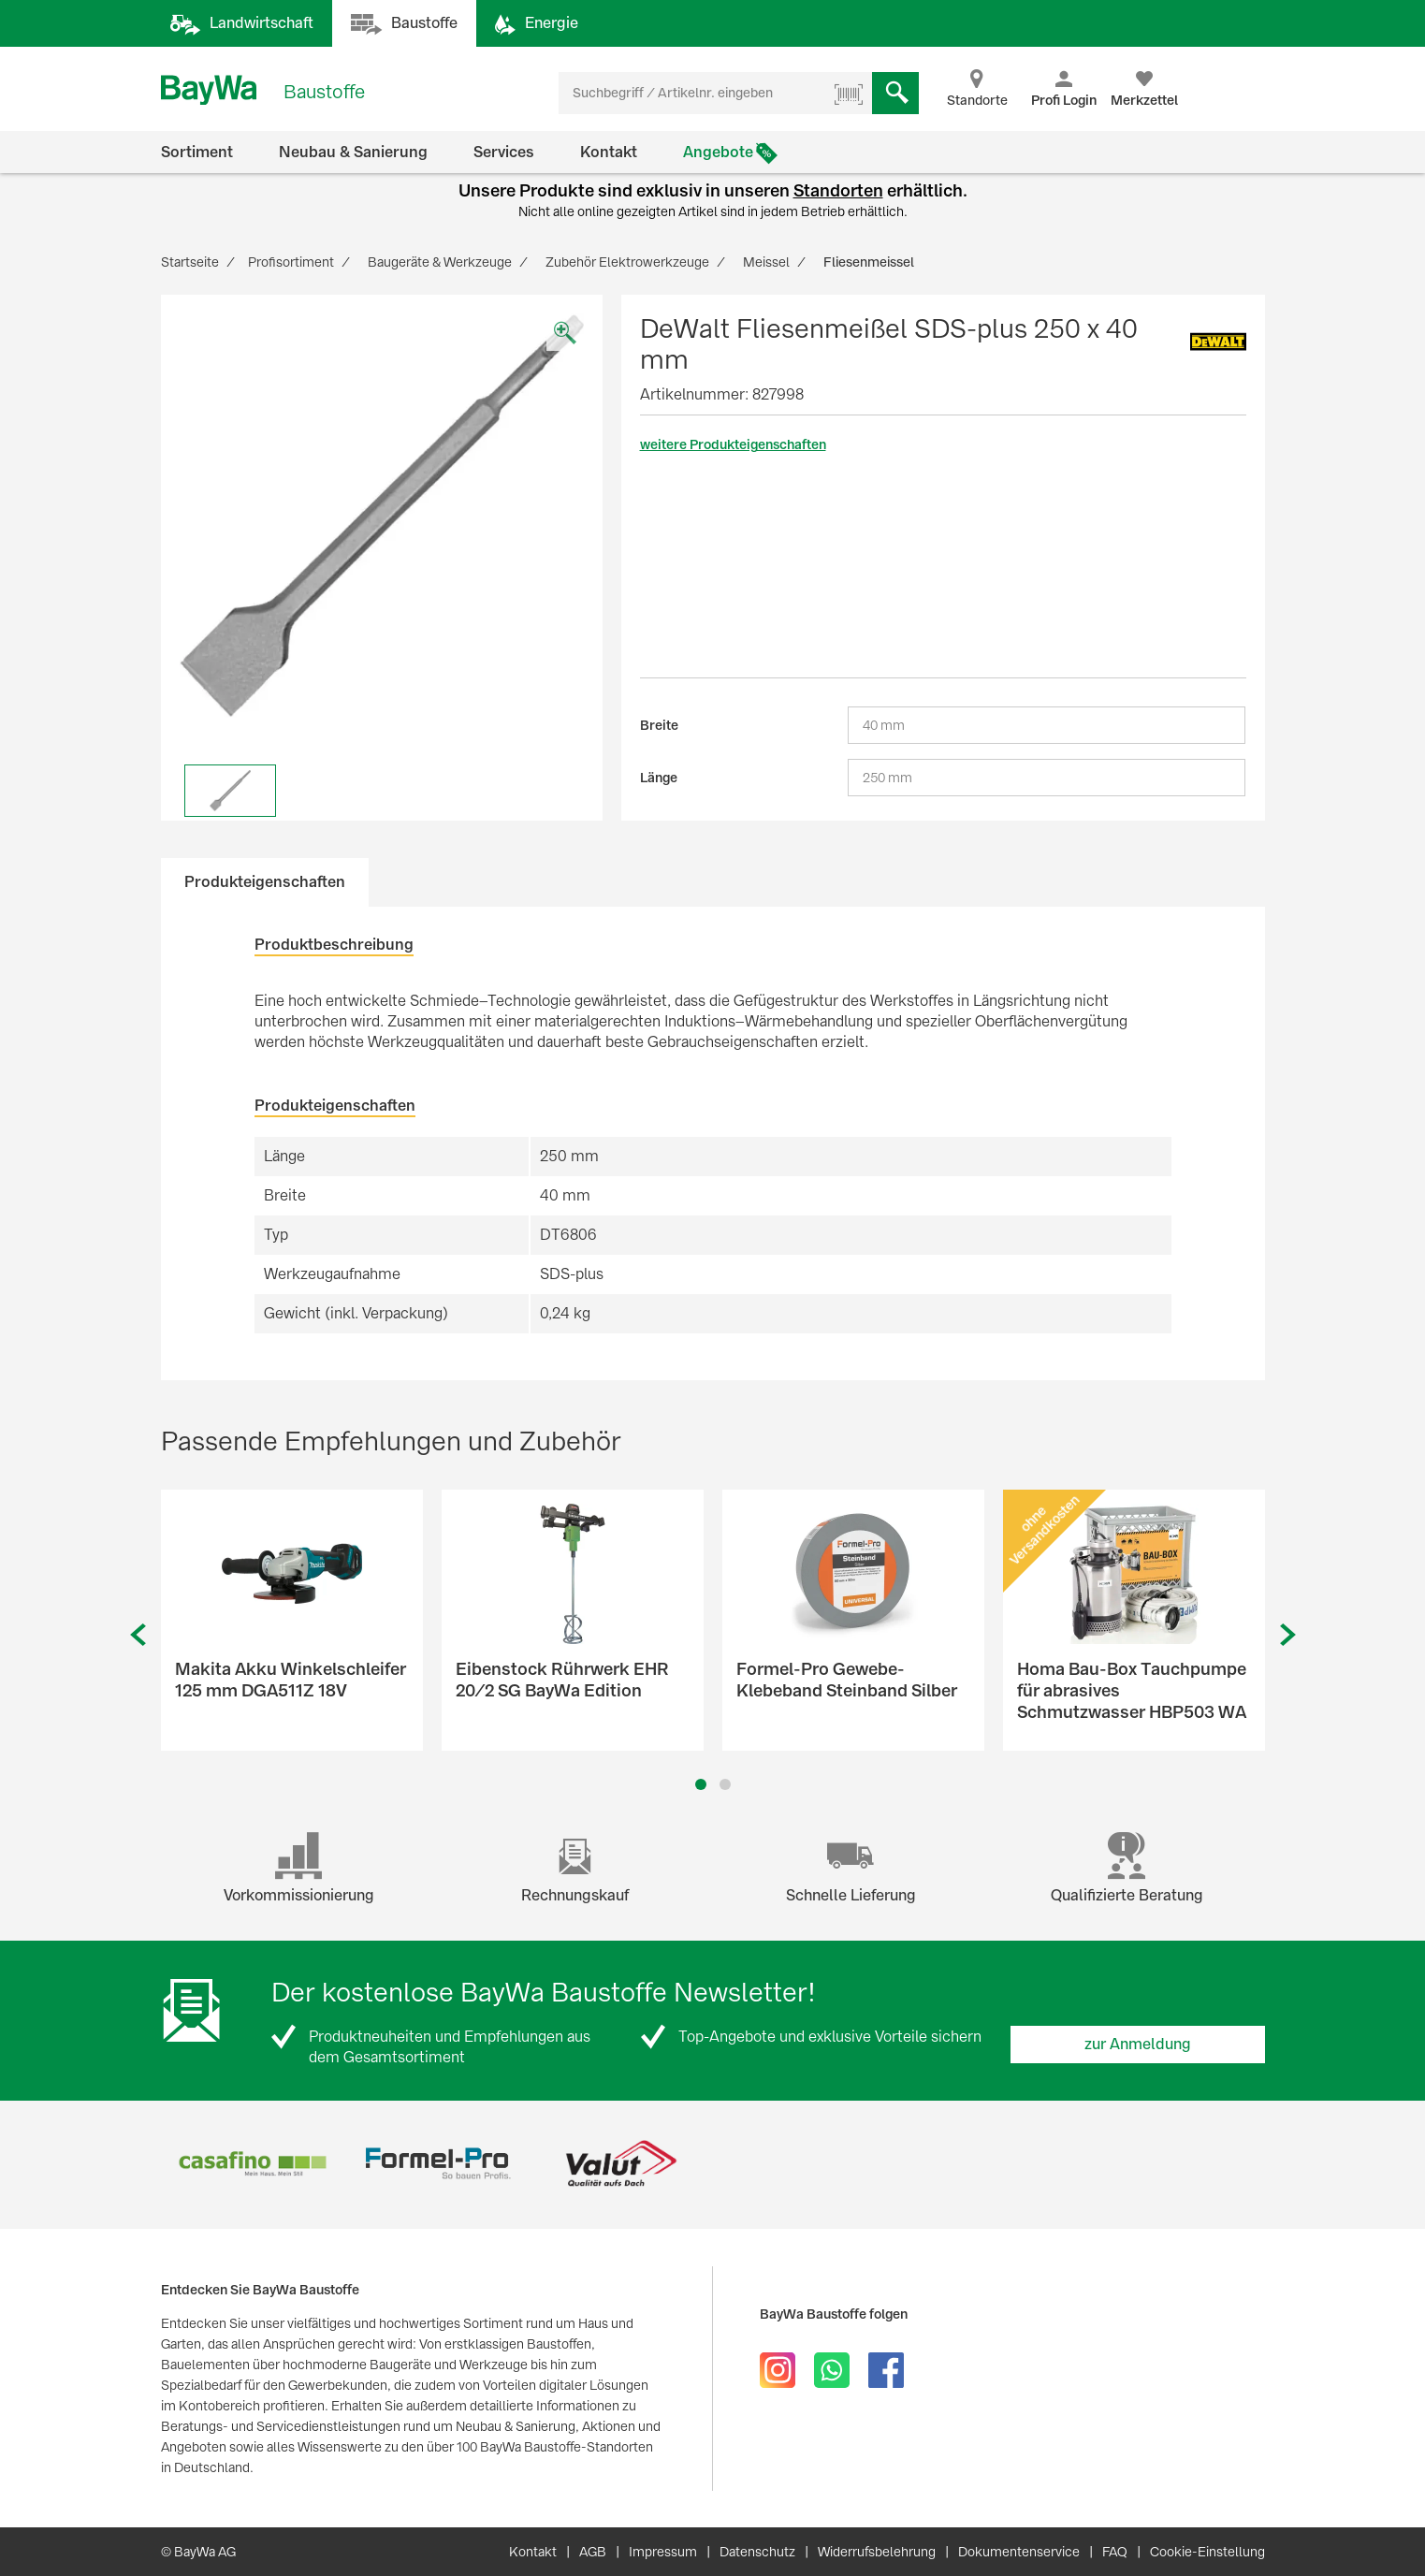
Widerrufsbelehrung (877, 2551)
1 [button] (700, 1784)
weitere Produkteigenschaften (733, 444)
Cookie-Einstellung (1207, 2551)
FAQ (1114, 2551)
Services (503, 152)
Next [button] (1288, 1635)
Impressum (663, 2551)
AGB (592, 2551)
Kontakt (608, 152)
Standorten (838, 190)
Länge (658, 777)
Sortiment (197, 152)
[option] (382, 515)
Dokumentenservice (1019, 2551)
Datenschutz (757, 2551)
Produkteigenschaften (264, 882)
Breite (659, 725)
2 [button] (724, 1784)
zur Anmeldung (1137, 2044)
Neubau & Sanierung (353, 152)
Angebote (718, 152)
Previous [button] (138, 1635)
